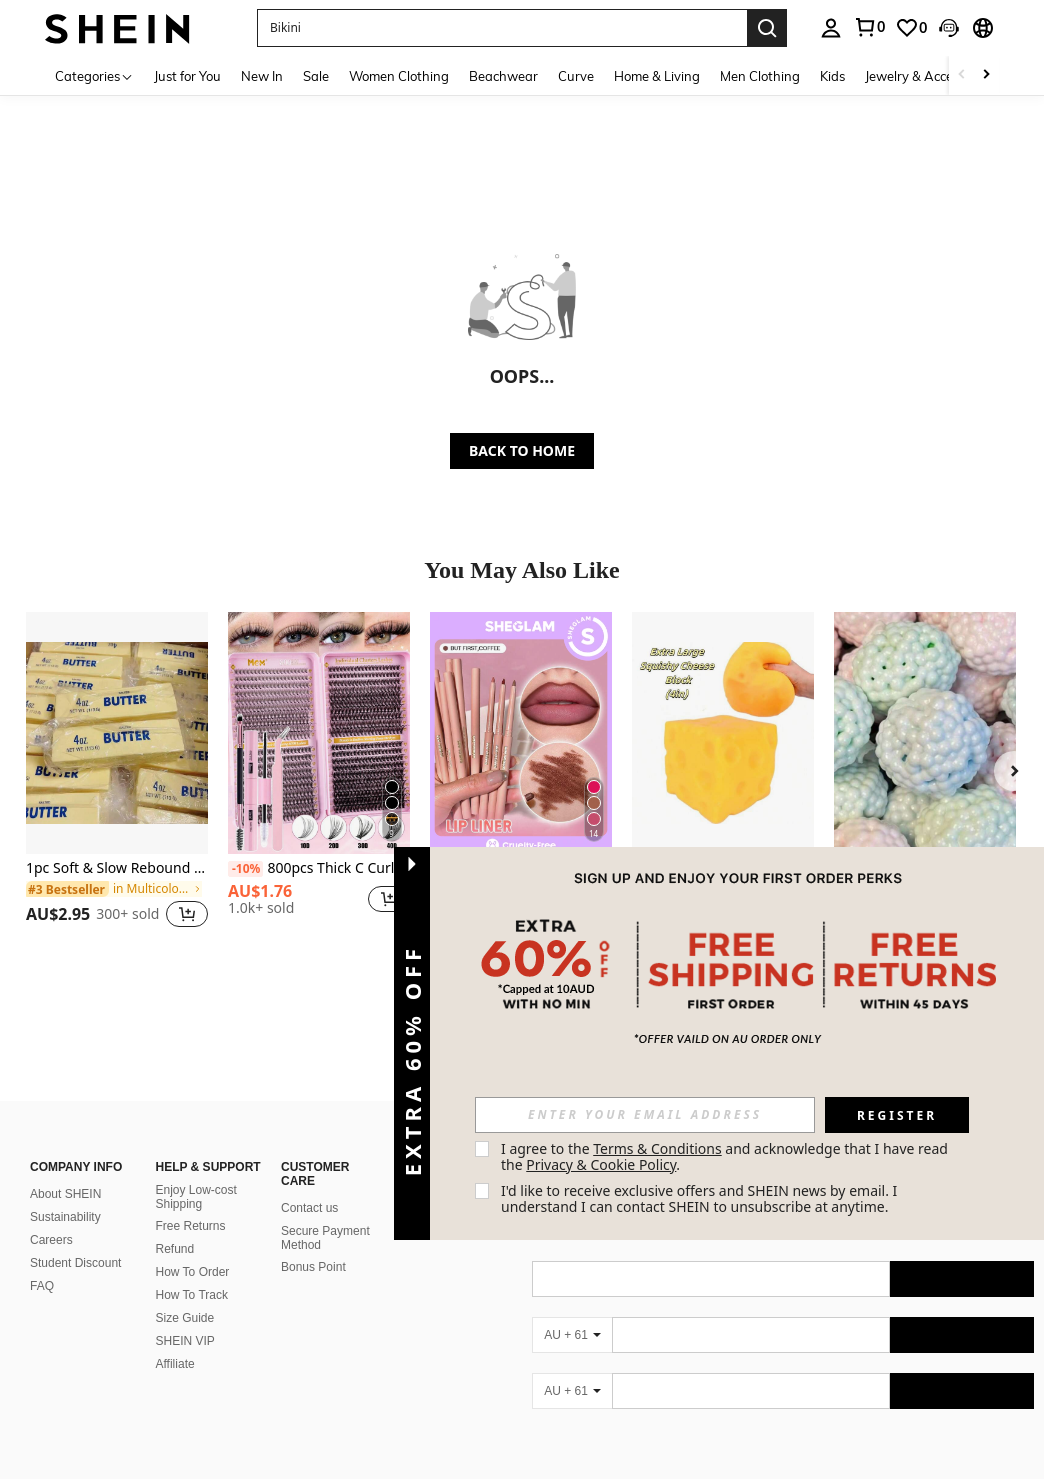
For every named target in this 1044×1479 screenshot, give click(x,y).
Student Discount (75, 1263)
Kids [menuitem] (832, 76)
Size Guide (185, 1318)
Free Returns (191, 1226)
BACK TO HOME (522, 450)
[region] (95, 914)
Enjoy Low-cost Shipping (196, 1197)
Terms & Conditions (657, 1148)
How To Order (193, 1272)
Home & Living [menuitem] (657, 76)
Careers (51, 1240)
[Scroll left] (962, 75)
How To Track (192, 1295)
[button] (502, 28)
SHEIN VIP (185, 1341)
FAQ (42, 1286)
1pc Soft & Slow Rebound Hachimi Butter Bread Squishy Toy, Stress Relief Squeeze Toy (117, 868)
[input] (645, 1115)
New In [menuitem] (262, 76)
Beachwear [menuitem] (503, 76)
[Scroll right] (986, 75)
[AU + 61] (572, 1335)
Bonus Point (313, 1267)
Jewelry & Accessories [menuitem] (929, 76)
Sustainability (65, 1217)
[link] (911, 28)
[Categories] (94, 75)
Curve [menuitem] (576, 76)
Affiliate (175, 1364)
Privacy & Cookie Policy (601, 1164)
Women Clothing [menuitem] (399, 76)
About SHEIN (65, 1194)
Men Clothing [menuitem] (760, 76)
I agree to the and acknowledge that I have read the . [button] (726, 1156)
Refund (175, 1249)
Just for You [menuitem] (187, 76)
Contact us (309, 1208)
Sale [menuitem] (316, 76)
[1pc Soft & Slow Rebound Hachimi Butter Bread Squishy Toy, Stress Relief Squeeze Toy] (117, 733)
